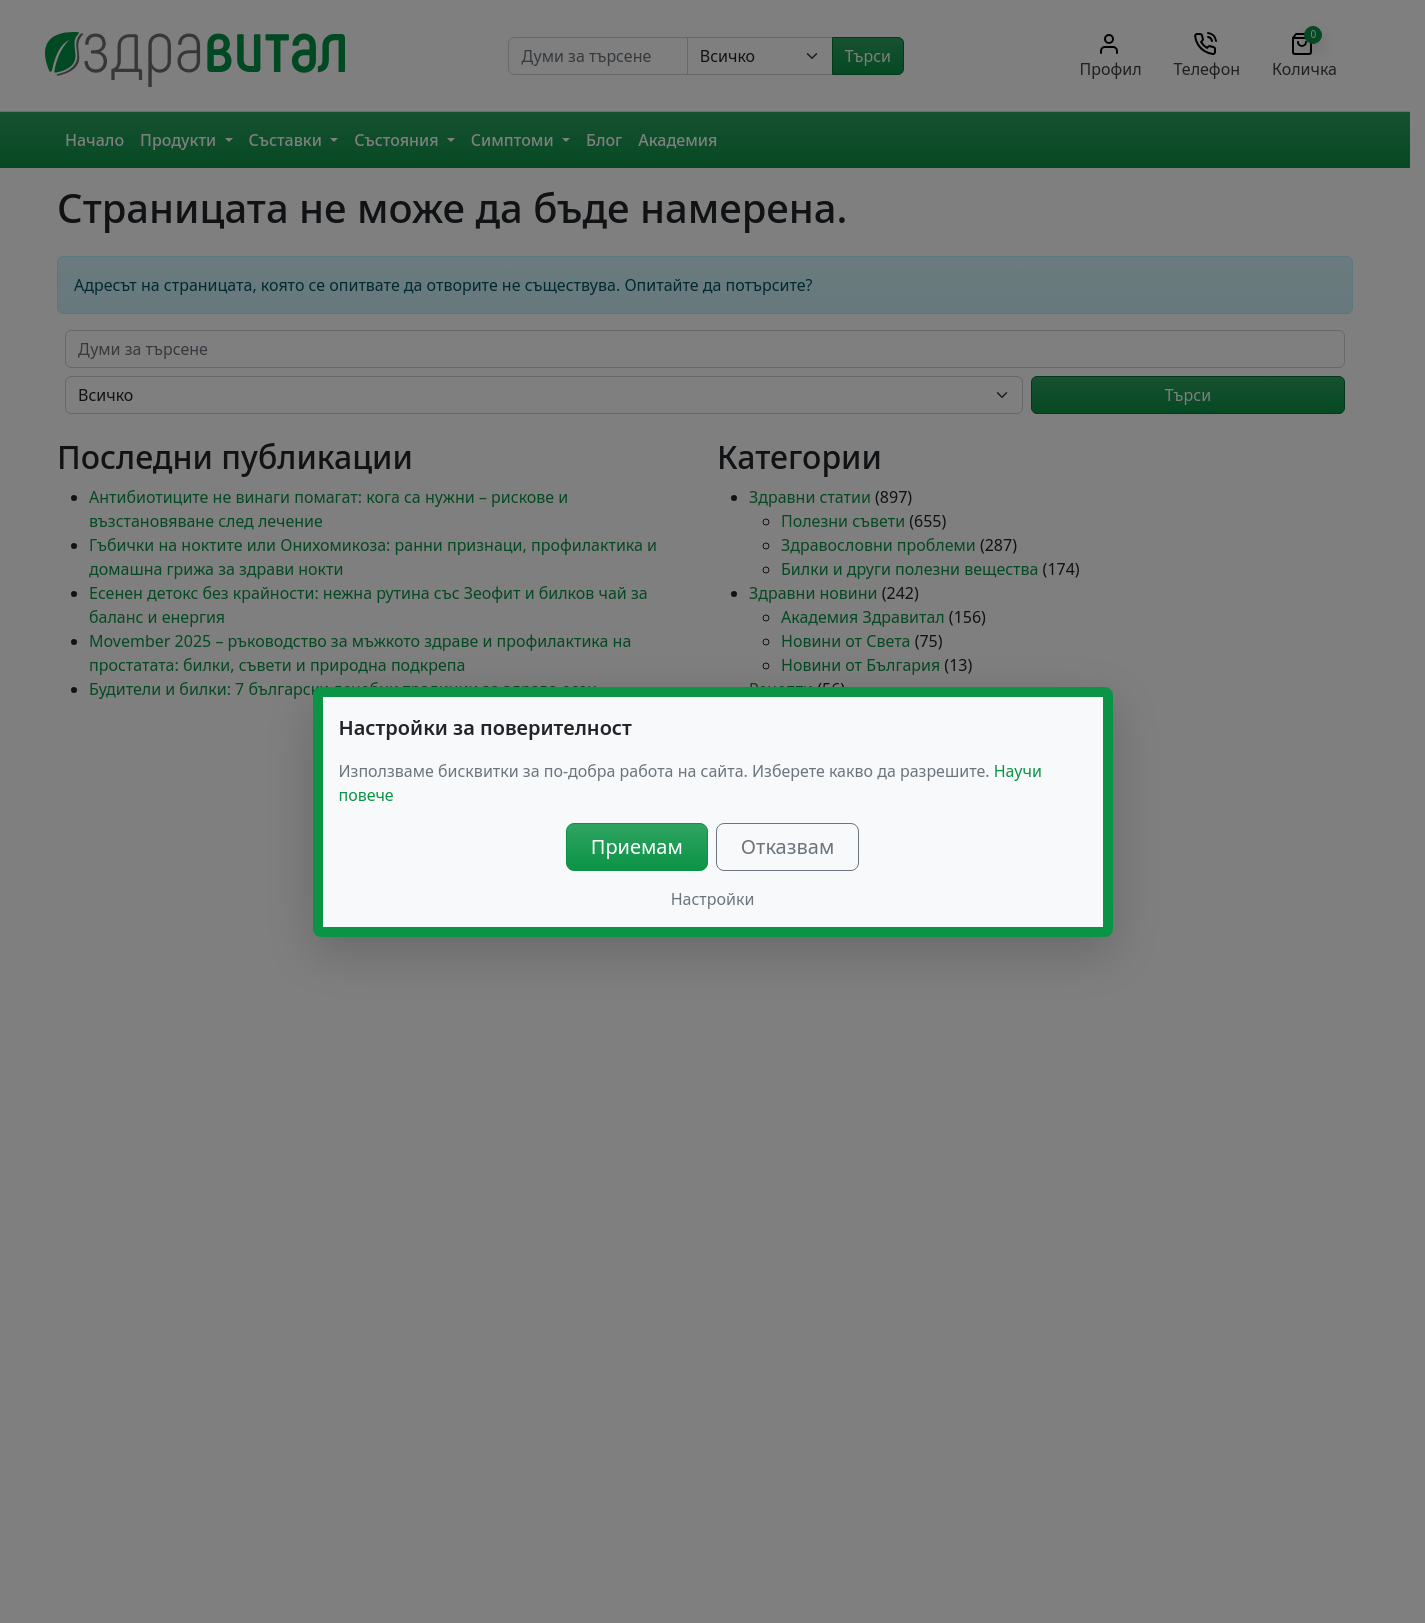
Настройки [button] (713, 899)
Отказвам (787, 846)
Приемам (637, 846)
